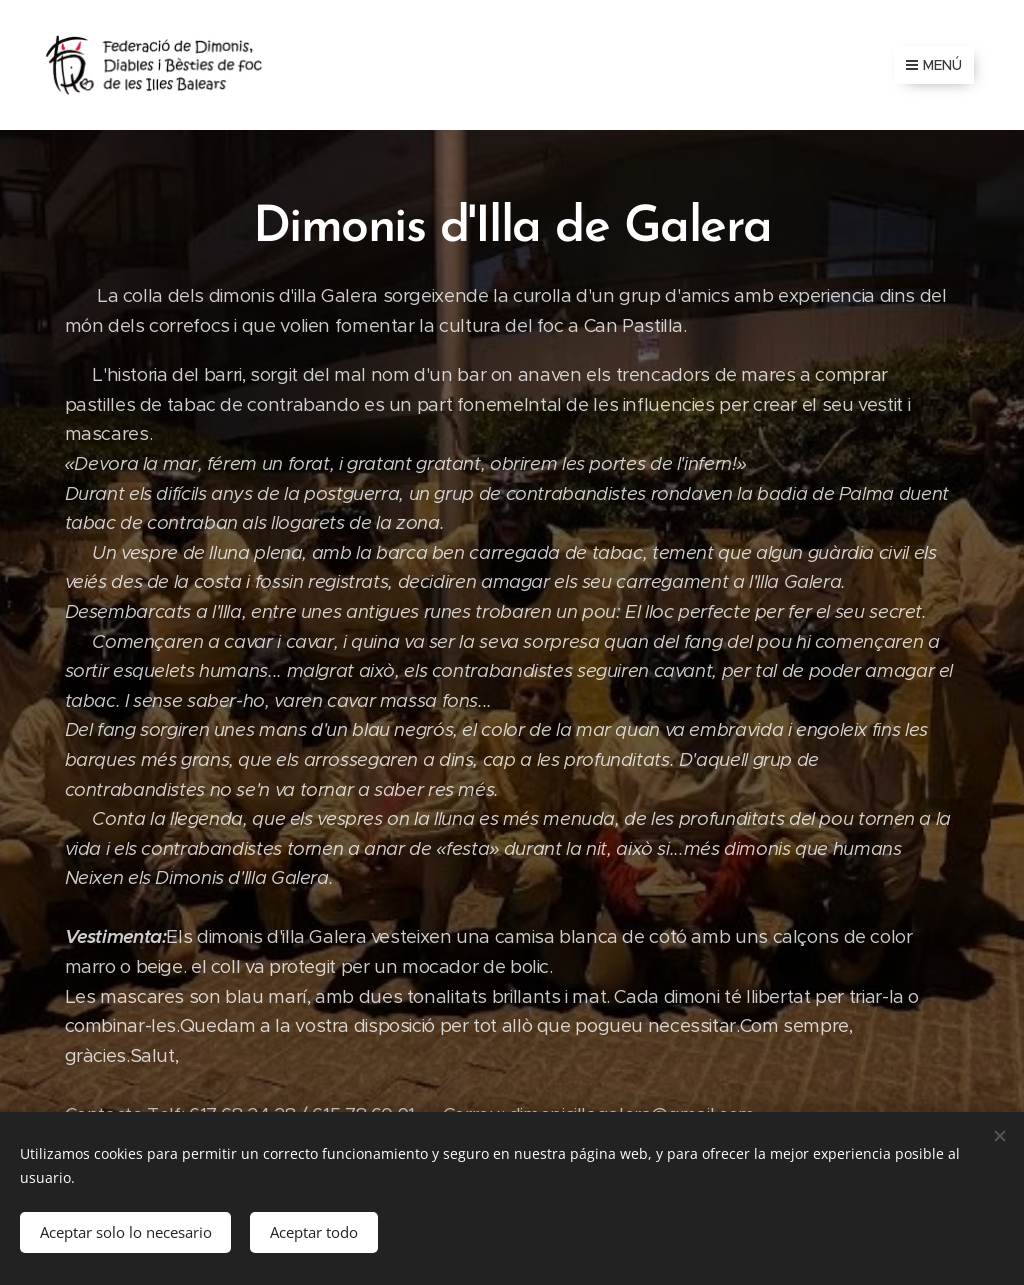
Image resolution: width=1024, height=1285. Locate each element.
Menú (934, 65)
